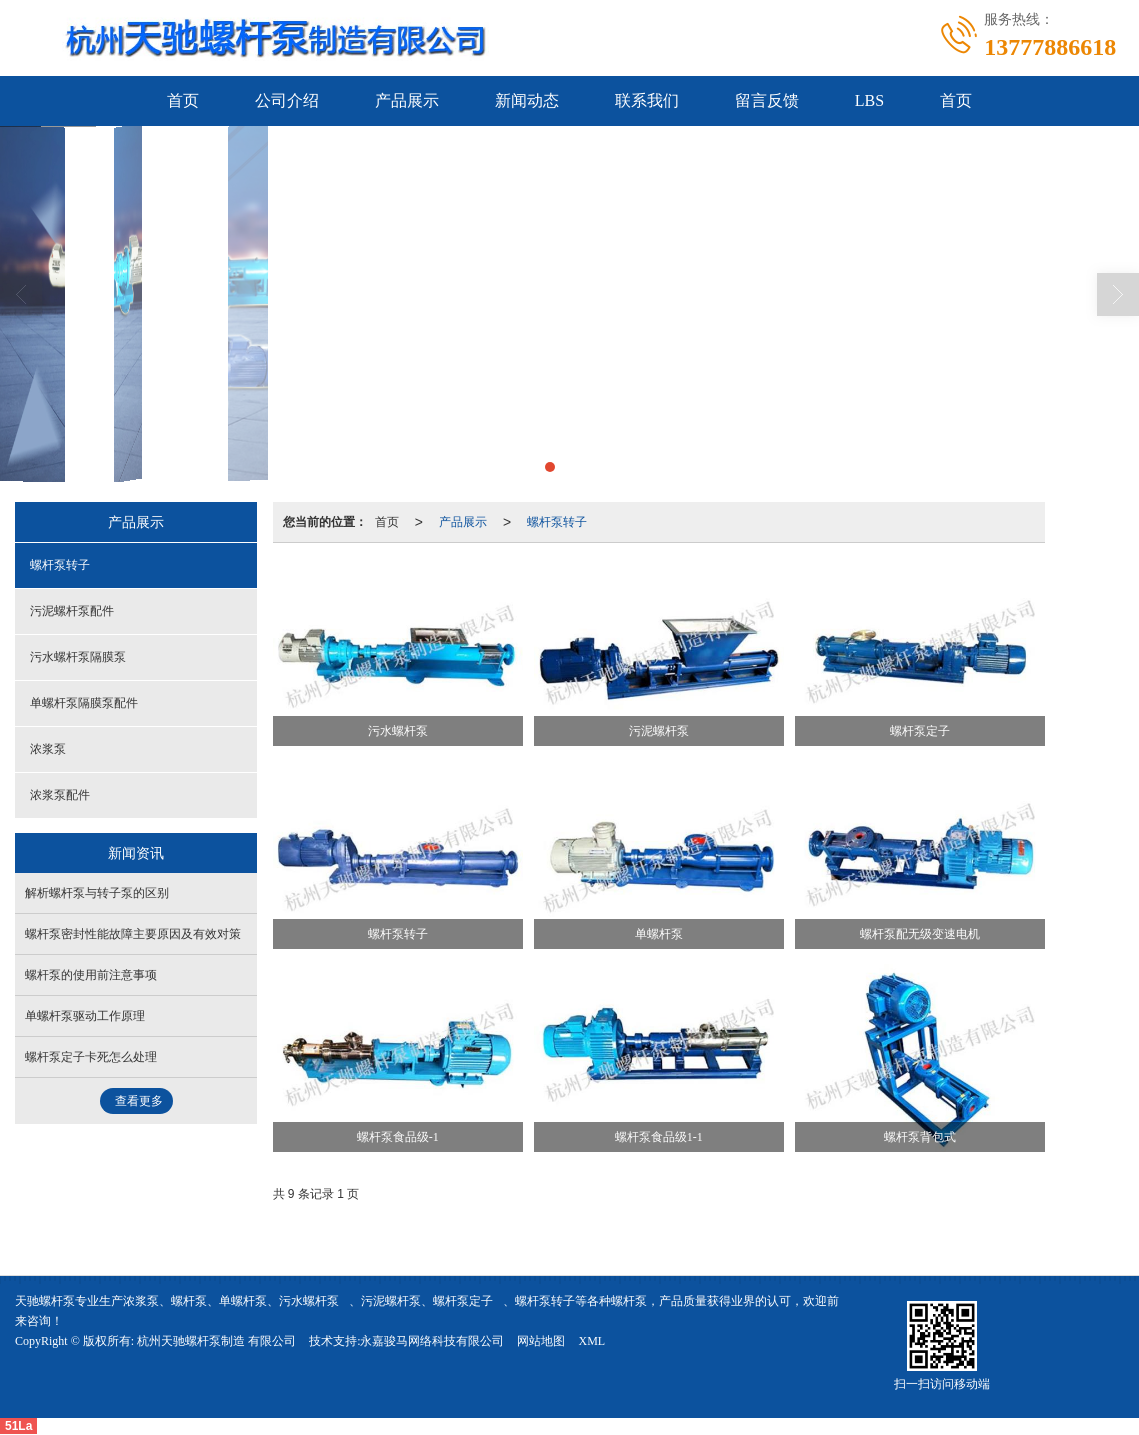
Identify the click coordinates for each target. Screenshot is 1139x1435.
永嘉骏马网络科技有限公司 (432, 1341)
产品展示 (407, 100)
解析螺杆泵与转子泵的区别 (97, 893)
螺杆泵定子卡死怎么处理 (91, 1057)
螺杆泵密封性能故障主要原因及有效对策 (133, 934)
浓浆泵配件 (60, 795)
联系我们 (647, 100)
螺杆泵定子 (463, 1301)
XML (591, 1341)
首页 (183, 100)
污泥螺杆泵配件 (72, 611)
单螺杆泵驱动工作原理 (85, 1016)
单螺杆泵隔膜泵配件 (84, 703)
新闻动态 (527, 100)
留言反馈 (767, 100)
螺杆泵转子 (557, 522)
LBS (869, 100)
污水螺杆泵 (309, 1301)
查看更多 (139, 1101)
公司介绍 (287, 100)
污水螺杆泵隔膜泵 (78, 657)
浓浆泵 (48, 749)
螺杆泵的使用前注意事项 (91, 975)
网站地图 (541, 1341)
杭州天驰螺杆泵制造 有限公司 (216, 1341)
